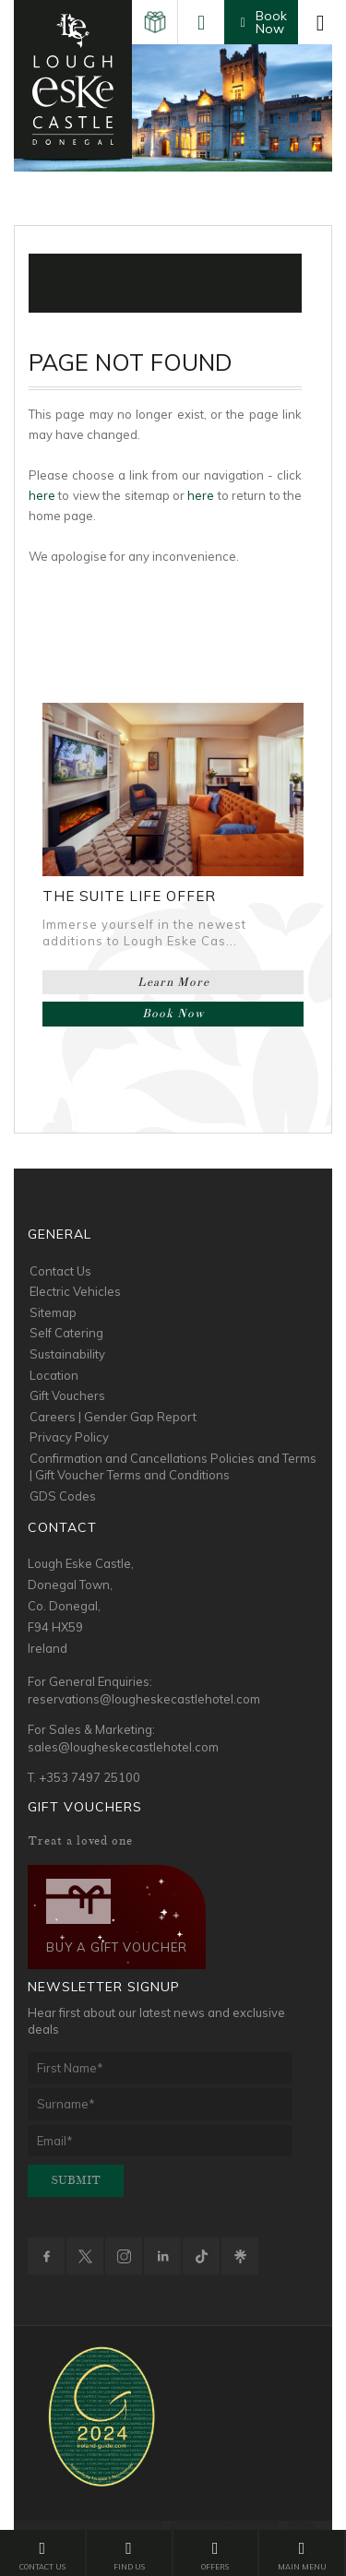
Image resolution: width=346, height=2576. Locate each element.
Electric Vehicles (75, 1291)
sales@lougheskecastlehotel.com (123, 1746)
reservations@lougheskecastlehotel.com (144, 1699)
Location (54, 1375)
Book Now (173, 1013)
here (42, 495)
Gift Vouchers (67, 1395)
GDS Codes (63, 1496)
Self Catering (66, 1332)
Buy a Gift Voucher (117, 1917)
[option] (173, 108)
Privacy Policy (69, 1437)
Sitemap (53, 1312)
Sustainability (67, 1354)
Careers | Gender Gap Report (113, 1416)
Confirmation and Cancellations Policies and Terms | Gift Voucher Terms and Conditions (173, 1467)
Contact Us (60, 1271)
